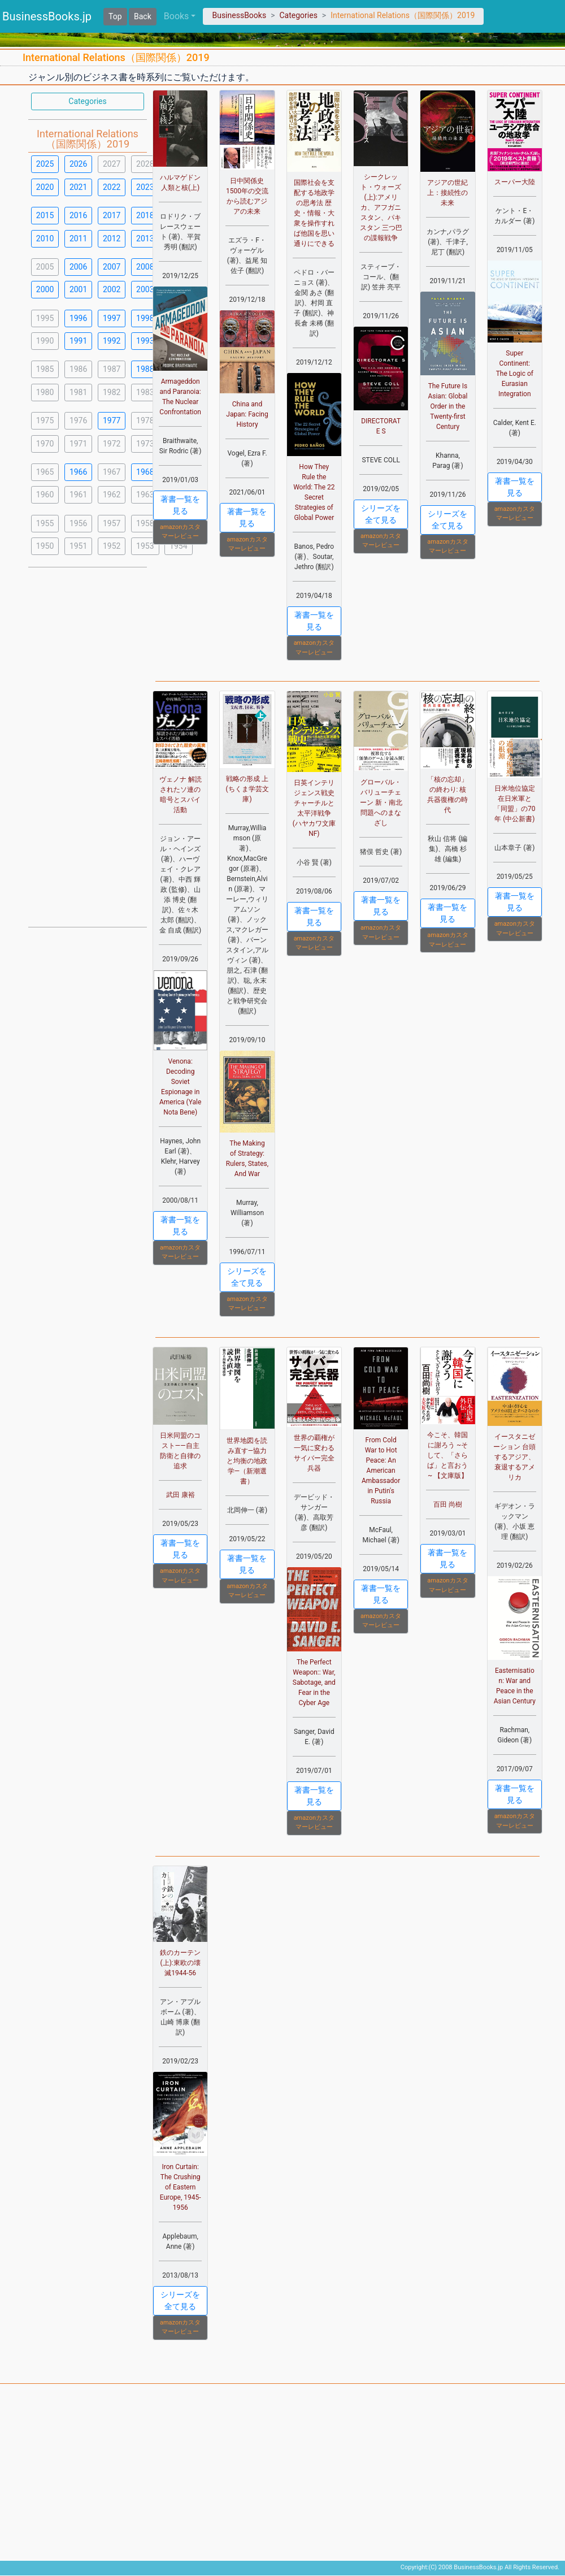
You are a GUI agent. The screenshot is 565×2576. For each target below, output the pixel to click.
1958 (145, 523)
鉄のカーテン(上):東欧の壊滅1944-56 (180, 1963)
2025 (45, 163)
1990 (45, 340)
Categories (298, 15)
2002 (111, 289)
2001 (78, 289)
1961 (78, 494)
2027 (111, 163)
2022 (111, 187)
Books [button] (176, 16)
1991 (78, 340)
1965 (45, 471)
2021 (78, 187)
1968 (145, 471)
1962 (111, 494)
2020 (45, 187)
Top (115, 16)
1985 (45, 369)
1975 (45, 420)
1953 (145, 545)
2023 (145, 187)
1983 (145, 392)
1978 (145, 420)
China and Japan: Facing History (247, 414)
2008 (145, 266)
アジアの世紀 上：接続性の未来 (447, 193)
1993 (145, 340)
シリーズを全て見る (381, 514)
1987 (111, 369)
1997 (111, 318)
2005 (45, 266)
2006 (78, 266)
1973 (145, 443)
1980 (45, 392)
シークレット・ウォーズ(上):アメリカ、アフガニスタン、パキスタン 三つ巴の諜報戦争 (381, 207)
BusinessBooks (239, 15)
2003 (145, 289)
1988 (145, 369)
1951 (78, 545)
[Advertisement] (87, 746)
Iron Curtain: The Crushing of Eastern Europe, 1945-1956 (180, 2187)
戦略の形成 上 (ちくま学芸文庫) (246, 789)
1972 (111, 443)
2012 (111, 238)
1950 (45, 545)
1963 (145, 494)
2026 (78, 163)
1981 (78, 392)
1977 (111, 420)
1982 (111, 392)
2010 (45, 238)
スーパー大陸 (514, 182)
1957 (111, 523)
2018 (145, 215)
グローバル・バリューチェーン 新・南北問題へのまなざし (381, 802)
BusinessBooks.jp (47, 16)
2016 (78, 215)
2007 (111, 266)
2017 (111, 215)
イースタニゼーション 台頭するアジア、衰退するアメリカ (514, 1457)
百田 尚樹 (447, 1504)
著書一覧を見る (180, 505)
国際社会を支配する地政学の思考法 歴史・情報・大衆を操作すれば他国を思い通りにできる (314, 213)
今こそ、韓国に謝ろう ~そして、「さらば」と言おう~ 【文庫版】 (447, 1455)
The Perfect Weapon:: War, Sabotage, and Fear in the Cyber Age (314, 1682)
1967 (111, 471)
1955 (45, 523)
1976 (78, 420)
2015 (45, 215)
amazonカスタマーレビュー (180, 531)
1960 (45, 494)
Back (142, 16)
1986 (78, 369)
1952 (111, 545)
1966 (78, 471)
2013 (145, 238)
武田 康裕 (180, 1495)
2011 (78, 238)
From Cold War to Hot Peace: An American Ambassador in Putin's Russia (381, 1470)
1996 (78, 318)
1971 (78, 443)
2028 (145, 163)
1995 (45, 318)
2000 (45, 289)
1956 (78, 523)
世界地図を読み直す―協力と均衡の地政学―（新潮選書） (247, 1461)
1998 (145, 318)
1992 (111, 340)
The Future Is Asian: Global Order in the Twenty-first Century (447, 406)
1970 (45, 443)
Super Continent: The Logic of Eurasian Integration (514, 373)
